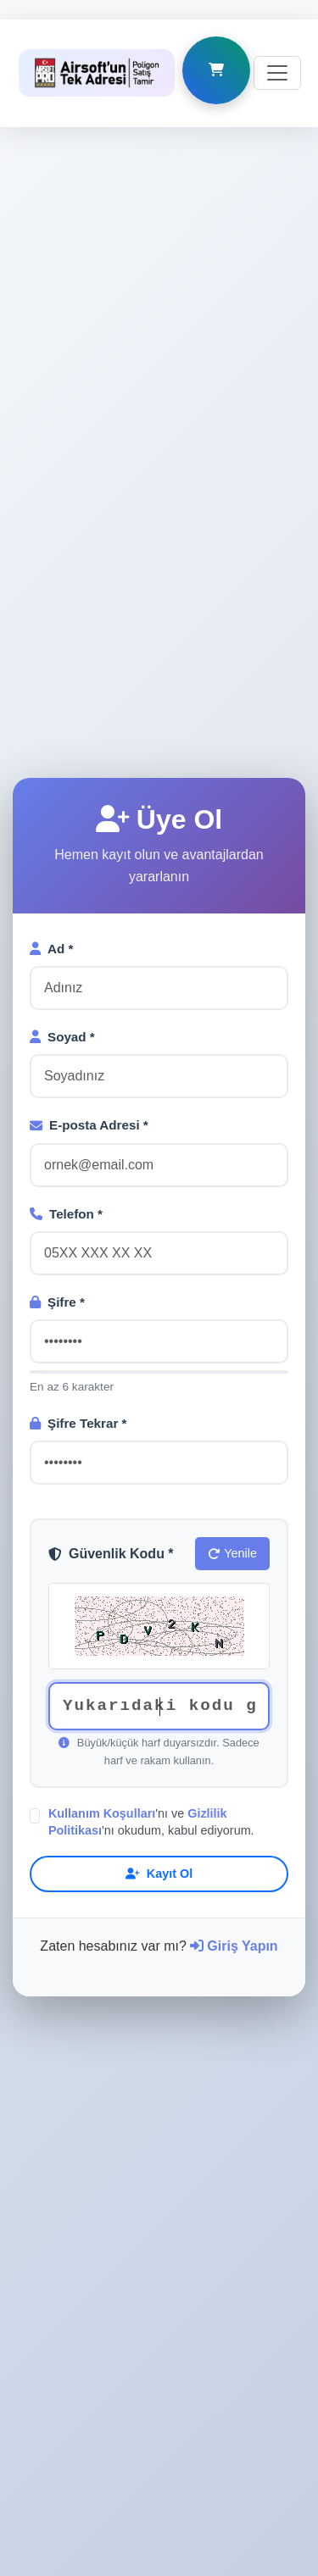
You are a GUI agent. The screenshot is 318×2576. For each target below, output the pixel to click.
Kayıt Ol (159, 1634)
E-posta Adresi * (89, 885)
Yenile (232, 1313)
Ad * (51, 709)
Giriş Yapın (233, 1706)
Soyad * (62, 797)
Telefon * (66, 974)
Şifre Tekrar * (78, 1183)
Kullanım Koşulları (101, 1573)
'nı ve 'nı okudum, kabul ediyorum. (151, 1582)
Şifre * (57, 1062)
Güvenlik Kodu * (111, 1314)
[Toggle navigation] (277, 53)
